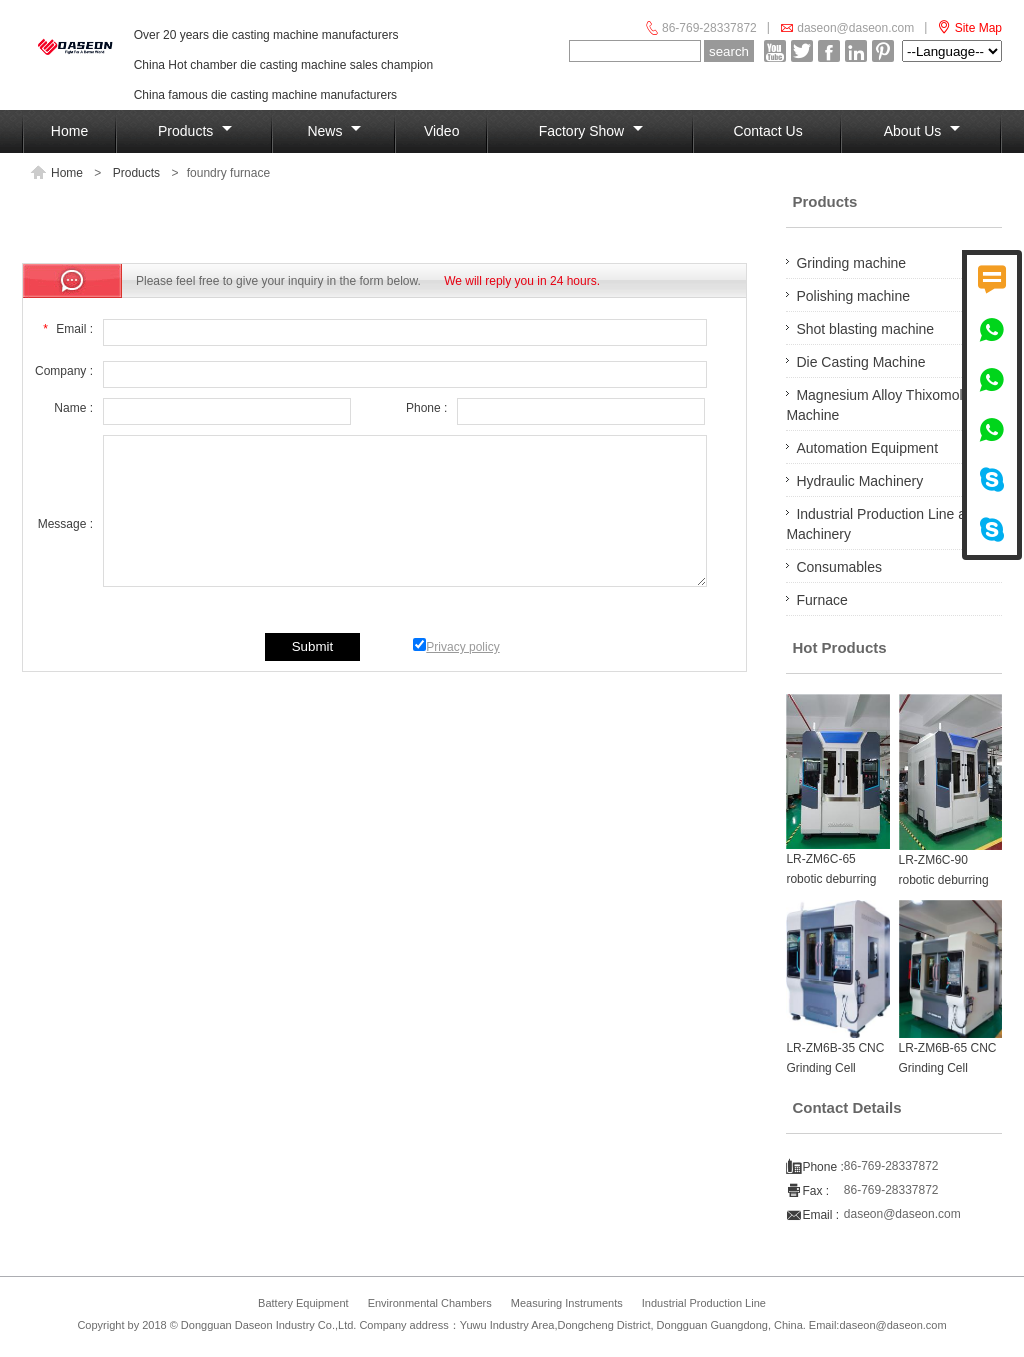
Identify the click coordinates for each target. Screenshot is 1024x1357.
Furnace (821, 600)
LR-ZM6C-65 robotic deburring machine (831, 879)
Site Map (978, 28)
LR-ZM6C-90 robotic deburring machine (944, 880)
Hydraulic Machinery (859, 481)
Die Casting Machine (860, 362)
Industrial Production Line (704, 1303)
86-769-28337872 (709, 28)
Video (442, 131)
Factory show (591, 131)
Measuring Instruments (567, 1303)
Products (195, 131)
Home (69, 131)
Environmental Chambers (430, 1303)
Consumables (839, 567)
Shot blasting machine (865, 329)
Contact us (767, 131)
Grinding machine (851, 263)
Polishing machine (853, 296)
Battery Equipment (303, 1303)
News (334, 131)
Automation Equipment (867, 448)
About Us (922, 131)
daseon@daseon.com (855, 28)
